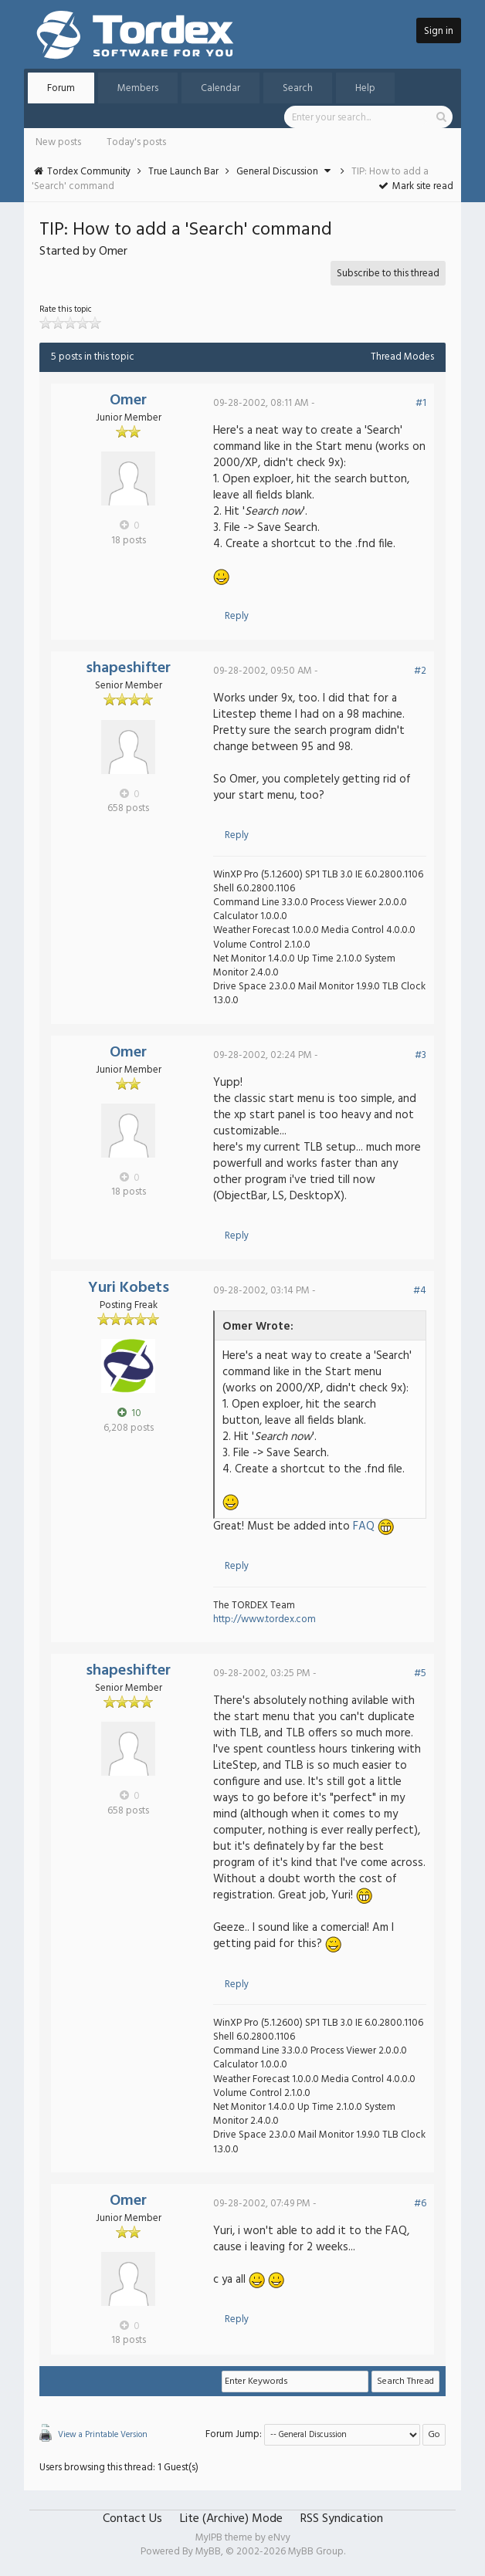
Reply (237, 616)
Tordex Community (89, 172)
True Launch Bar (183, 172)
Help (365, 88)
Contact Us (132, 2519)
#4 (419, 1291)
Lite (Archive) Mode (231, 2519)
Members (137, 88)
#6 (420, 2204)
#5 (420, 1673)
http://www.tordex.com (264, 1619)
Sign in (438, 31)
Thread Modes (402, 357)
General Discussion (277, 172)
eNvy (279, 2538)
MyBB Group (316, 2552)
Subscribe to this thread (388, 273)
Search (298, 88)
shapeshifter (128, 668)
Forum (61, 88)
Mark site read (415, 186)
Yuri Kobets (128, 1288)
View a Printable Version (103, 2435)
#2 (420, 671)
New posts (58, 142)
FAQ (364, 1526)
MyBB (208, 2552)
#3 (420, 1055)
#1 (420, 403)
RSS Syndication (341, 2519)
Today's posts (136, 142)
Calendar (220, 88)
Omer (128, 400)
